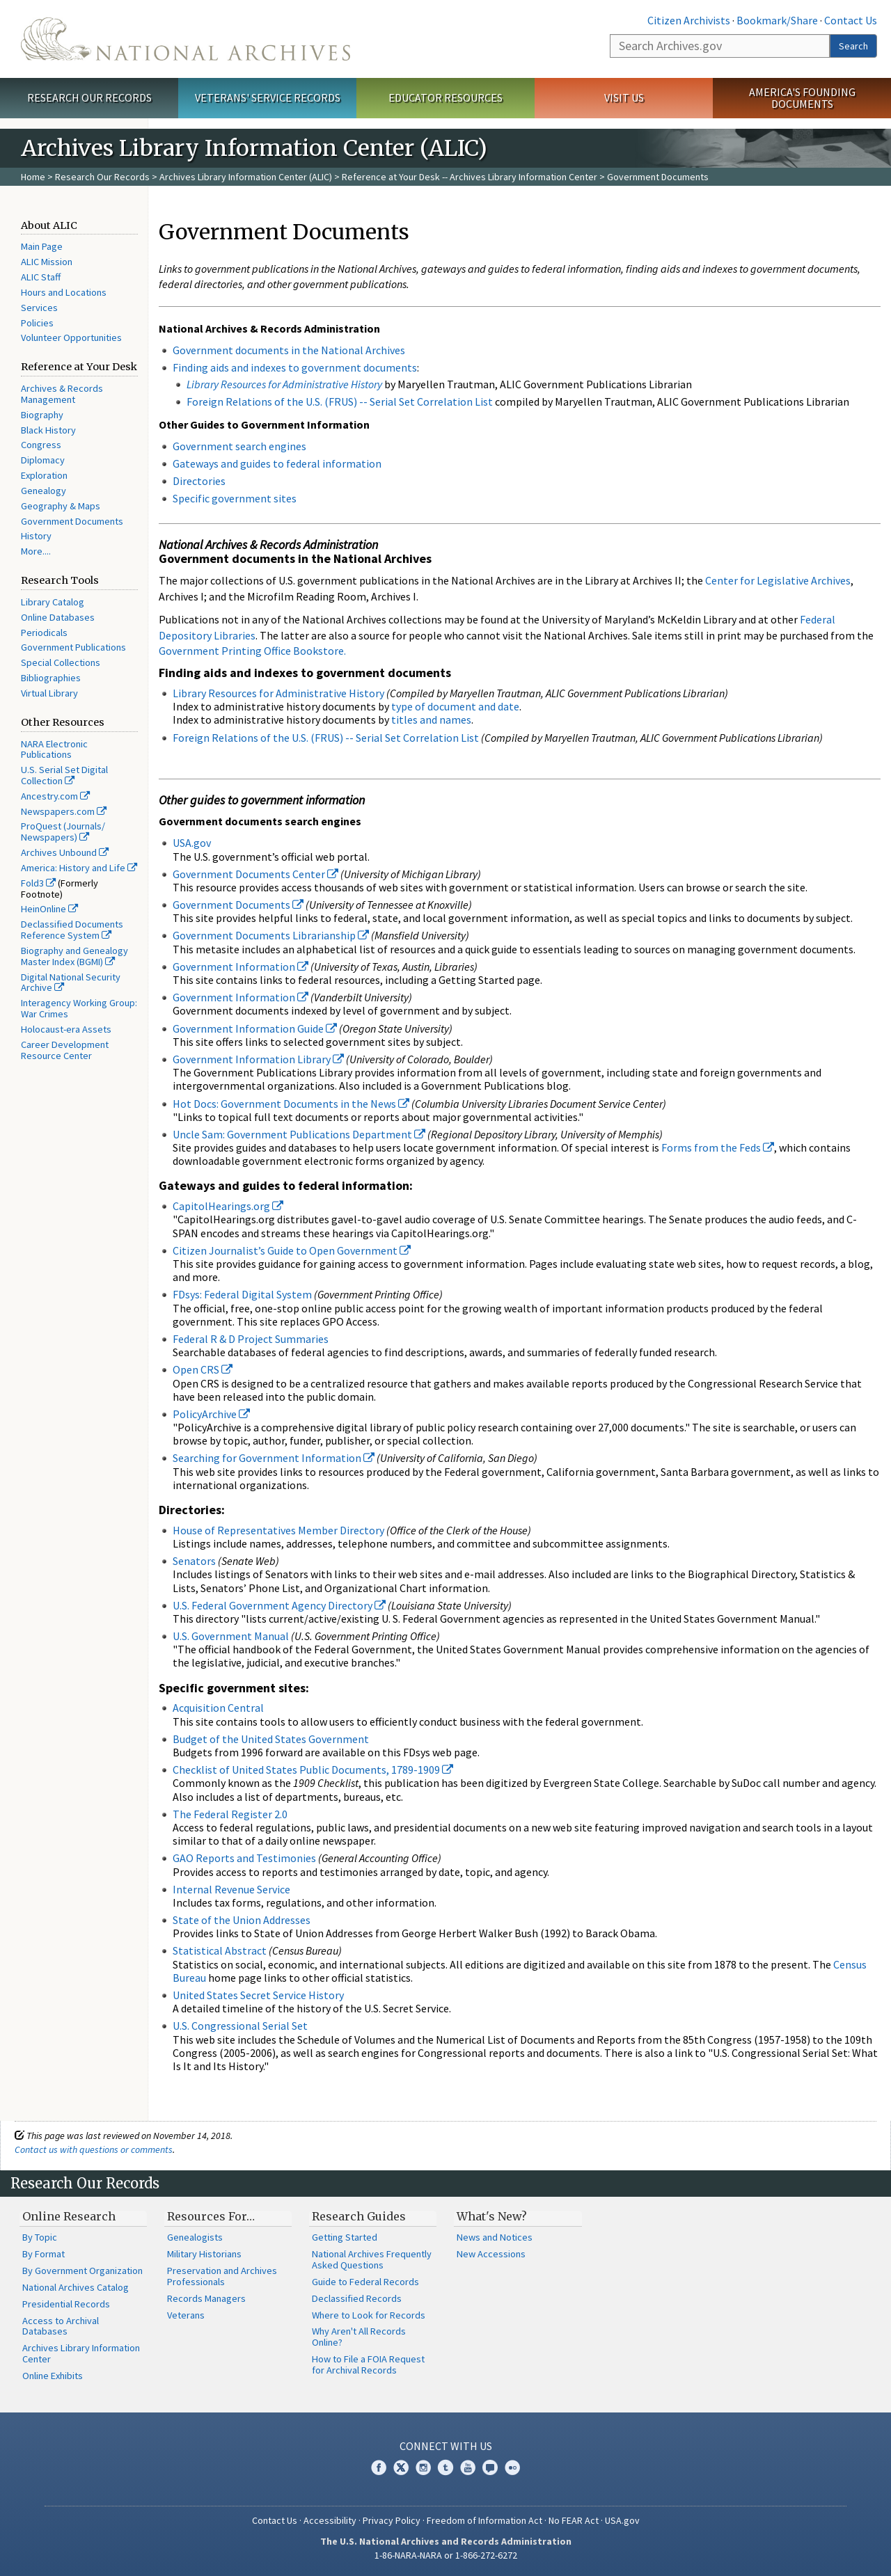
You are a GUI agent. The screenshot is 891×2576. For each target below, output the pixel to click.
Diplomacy (43, 460)
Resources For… (211, 2216)
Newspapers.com (64, 811)
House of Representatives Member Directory (278, 1530)
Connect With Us (446, 2446)
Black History (48, 430)
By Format (43, 2254)
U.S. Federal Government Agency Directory (279, 1605)
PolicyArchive (211, 1414)
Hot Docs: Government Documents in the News (291, 1104)
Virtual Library (49, 693)
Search (853, 46)
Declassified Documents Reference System (72, 929)
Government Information (240, 966)
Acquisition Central (218, 1708)
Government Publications (73, 647)
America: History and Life (79, 867)
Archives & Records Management (62, 394)
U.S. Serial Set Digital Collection (64, 775)
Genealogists (195, 2237)
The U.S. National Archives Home (185, 39)
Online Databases (58, 617)
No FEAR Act (574, 2520)
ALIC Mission (46, 261)
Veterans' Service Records (267, 97)
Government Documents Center (255, 874)
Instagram (423, 2467)
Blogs (490, 2467)
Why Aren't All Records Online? (359, 2336)
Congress (41, 444)
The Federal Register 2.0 (230, 1814)
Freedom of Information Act (484, 2520)
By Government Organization (82, 2270)
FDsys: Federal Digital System (242, 1294)
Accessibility (329, 2520)
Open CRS (202, 1369)
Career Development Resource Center (65, 1050)
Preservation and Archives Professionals (222, 2276)
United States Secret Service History (258, 1995)
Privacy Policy (391, 2520)
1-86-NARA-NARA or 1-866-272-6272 (445, 2555)
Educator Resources (445, 97)
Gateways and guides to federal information (277, 463)
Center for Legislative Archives (778, 580)
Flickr (512, 2467)
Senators (194, 1561)
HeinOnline (49, 909)
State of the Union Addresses (241, 1920)
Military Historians (204, 2254)
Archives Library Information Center (81, 2353)
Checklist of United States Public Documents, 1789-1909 (313, 1769)
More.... (36, 551)
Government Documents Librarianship (271, 935)
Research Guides (359, 2216)
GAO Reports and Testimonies (245, 1858)
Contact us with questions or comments (94, 2149)
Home (33, 176)
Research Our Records (89, 97)
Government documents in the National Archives (289, 350)
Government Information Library (258, 1059)
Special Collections (60, 662)
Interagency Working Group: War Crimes (79, 1008)
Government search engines (239, 446)
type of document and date (455, 706)
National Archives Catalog (75, 2287)
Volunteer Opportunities (71, 337)
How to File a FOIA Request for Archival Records (368, 2364)
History (36, 536)
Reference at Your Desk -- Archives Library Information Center (469, 176)
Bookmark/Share (777, 20)
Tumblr (445, 2467)
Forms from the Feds (717, 1147)
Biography (42, 414)
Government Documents (72, 521)
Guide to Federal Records (365, 2281)
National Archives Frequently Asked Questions (372, 2259)
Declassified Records (357, 2298)
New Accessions (491, 2254)
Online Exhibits (52, 2375)
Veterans (186, 2315)
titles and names (431, 719)
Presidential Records (66, 2304)
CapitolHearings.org (228, 1206)
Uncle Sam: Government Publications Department (299, 1134)
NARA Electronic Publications (54, 749)
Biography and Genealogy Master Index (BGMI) (74, 956)
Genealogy (43, 490)
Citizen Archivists (688, 20)
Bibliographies (51, 677)
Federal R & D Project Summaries (251, 1339)
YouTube (467, 2467)
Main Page (42, 246)
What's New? (492, 2216)
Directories (199, 481)
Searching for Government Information (273, 1458)
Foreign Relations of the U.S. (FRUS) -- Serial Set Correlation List (340, 401)
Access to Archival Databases (60, 2326)
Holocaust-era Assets (66, 1029)
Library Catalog (52, 602)
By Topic (39, 2237)
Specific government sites (235, 498)
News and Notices (495, 2237)
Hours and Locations (64, 292)
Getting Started (344, 2237)
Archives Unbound (65, 852)
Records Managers (206, 2298)
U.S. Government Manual (231, 1636)
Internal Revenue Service (231, 1889)
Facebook (378, 2467)
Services (39, 307)
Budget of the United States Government (271, 1739)
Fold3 (38, 883)
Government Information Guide (255, 1028)
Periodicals (44, 632)
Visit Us (624, 97)
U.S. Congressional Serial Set (240, 2026)
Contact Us (850, 20)
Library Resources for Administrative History (278, 693)
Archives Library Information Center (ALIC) (245, 176)
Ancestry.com (55, 796)
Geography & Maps (60, 506)
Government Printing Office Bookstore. (252, 651)
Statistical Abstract (220, 1950)
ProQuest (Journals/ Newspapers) (63, 831)
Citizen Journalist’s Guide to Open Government (292, 1250)
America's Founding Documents (802, 98)
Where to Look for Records (368, 2315)
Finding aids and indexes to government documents (295, 367)
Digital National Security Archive (70, 982)
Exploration (44, 475)
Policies (37, 323)
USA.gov (192, 843)
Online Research (69, 2216)
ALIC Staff (41, 277)
